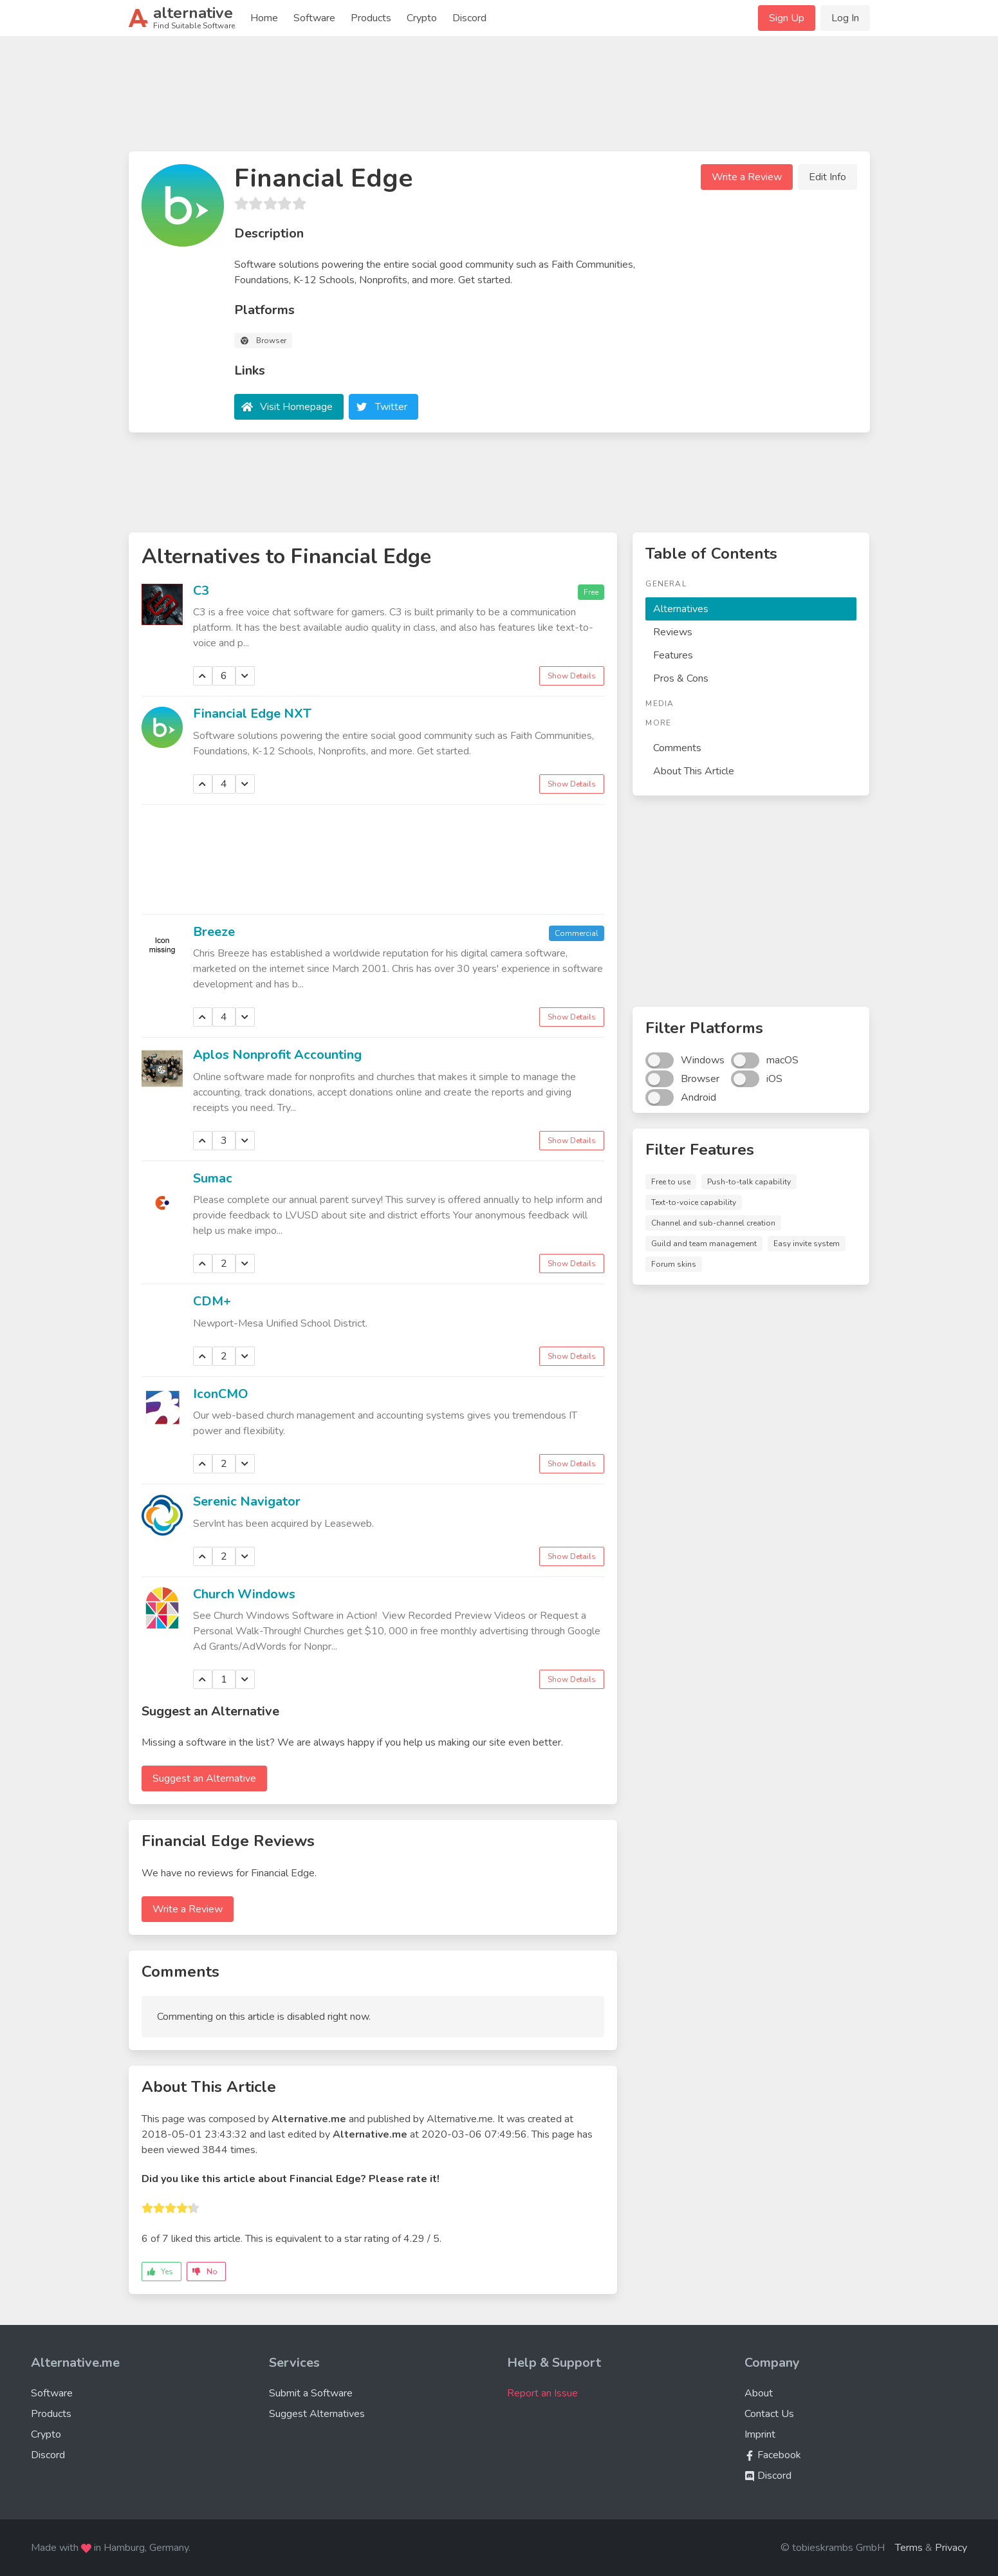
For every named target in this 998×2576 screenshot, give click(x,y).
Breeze (214, 931)
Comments (677, 748)
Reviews (672, 632)
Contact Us (769, 2414)
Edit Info (827, 177)
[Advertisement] (499, 99)
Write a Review (747, 177)
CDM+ (212, 1301)
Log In (845, 18)
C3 (201, 590)
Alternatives (680, 609)
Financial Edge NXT (252, 713)
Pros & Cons (680, 678)
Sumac (212, 1178)
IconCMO (220, 1394)
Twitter (391, 407)
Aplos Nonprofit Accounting (277, 1054)
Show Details (572, 676)
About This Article (693, 771)
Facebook (772, 2455)
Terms (909, 2548)
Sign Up (786, 18)
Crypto (422, 18)
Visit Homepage (296, 407)
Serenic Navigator (246, 1501)
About (758, 2393)
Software (314, 18)
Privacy (951, 2548)
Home (264, 18)
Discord (469, 18)
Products (371, 18)
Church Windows (244, 1594)
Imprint (759, 2434)
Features (673, 655)
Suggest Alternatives (317, 2414)
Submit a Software (311, 2393)
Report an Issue (542, 2393)
